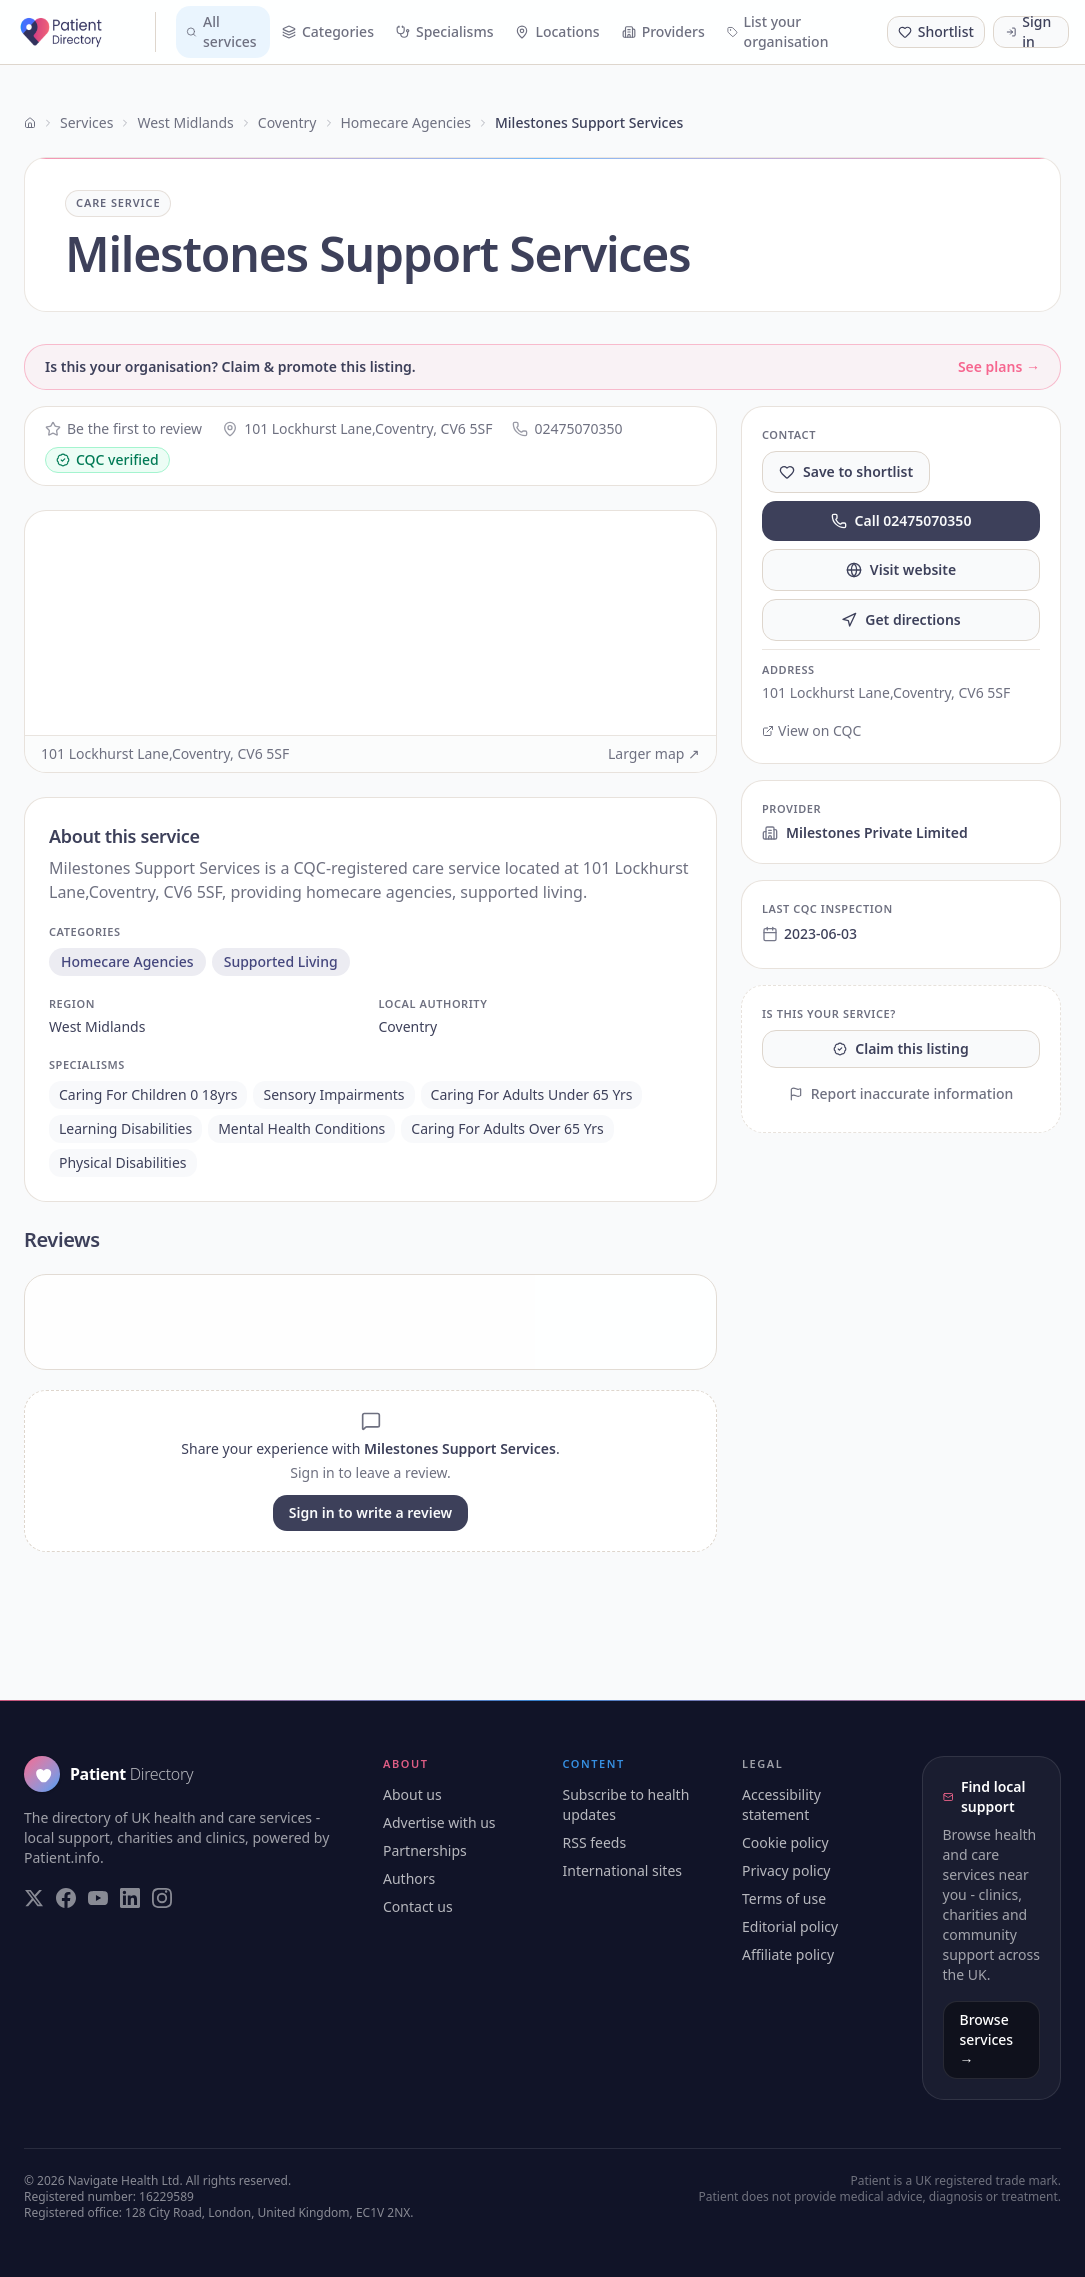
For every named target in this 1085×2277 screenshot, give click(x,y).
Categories (328, 31)
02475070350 (567, 428)
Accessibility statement (781, 1804)
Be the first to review (123, 428)
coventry (408, 1026)
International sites (623, 1870)
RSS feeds (595, 1842)
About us (412, 1794)
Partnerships (425, 1850)
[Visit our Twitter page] (34, 1898)
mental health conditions (301, 1128)
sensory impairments (333, 1094)
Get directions (901, 619)
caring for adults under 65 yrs (532, 1094)
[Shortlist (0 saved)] (936, 32)
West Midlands (185, 122)
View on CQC (811, 730)
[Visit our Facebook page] (66, 1898)
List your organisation (778, 31)
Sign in (1028, 32)
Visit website (901, 569)
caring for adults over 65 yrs (507, 1128)
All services (221, 31)
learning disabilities (125, 1128)
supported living (281, 961)
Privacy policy (786, 1870)
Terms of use (784, 1898)
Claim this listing (900, 1048)
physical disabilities (123, 1162)
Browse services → (987, 2039)
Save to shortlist (846, 471)
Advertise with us (439, 1822)
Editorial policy (790, 1926)
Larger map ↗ (654, 753)
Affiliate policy (788, 1954)
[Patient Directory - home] (86, 32)
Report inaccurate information (901, 1093)
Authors (409, 1878)
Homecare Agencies (406, 122)
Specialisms (445, 31)
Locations (557, 31)
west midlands (97, 1026)
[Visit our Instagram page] (162, 1898)
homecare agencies (127, 961)
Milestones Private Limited (865, 832)
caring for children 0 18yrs (148, 1094)
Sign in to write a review (370, 1512)
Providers (663, 31)
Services (86, 122)
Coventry (287, 122)
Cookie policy (785, 1842)
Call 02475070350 (901, 520)
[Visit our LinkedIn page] (130, 1898)
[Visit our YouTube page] (98, 1898)
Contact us (418, 1906)
